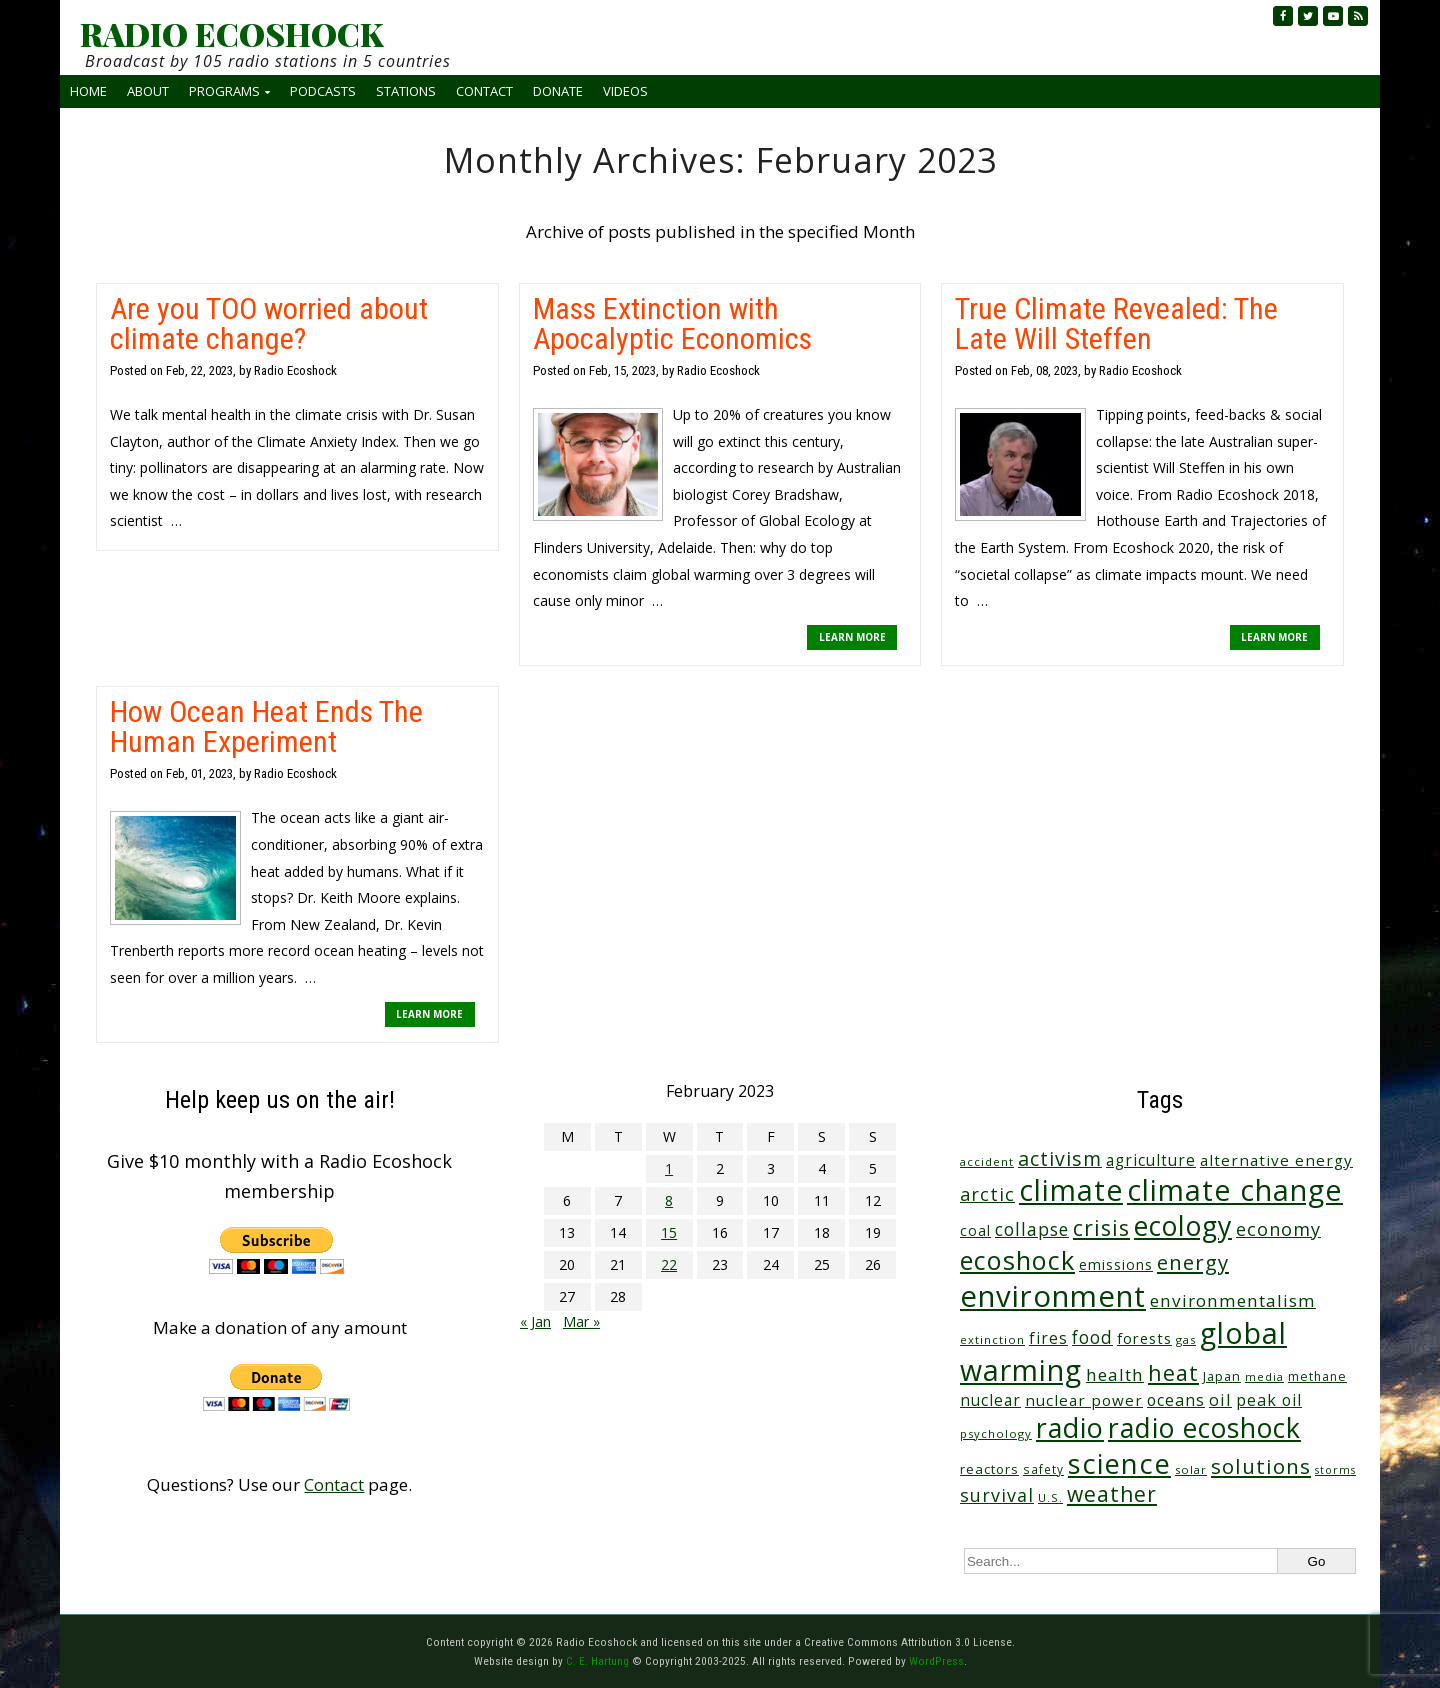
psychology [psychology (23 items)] (996, 1433)
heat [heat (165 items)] (1173, 1372)
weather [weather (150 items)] (1112, 1494)
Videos (625, 91)
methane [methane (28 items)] (1317, 1376)
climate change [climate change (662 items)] (1235, 1189)
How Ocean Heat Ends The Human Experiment (266, 726)
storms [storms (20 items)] (1335, 1470)
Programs (224, 91)
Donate (558, 91)
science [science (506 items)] (1119, 1463)
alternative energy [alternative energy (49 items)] (1276, 1160)
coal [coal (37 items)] (975, 1230)
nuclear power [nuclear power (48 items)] (1084, 1400)
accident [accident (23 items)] (987, 1161)
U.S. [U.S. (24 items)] (1050, 1497)
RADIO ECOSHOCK (231, 34)
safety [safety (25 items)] (1043, 1469)
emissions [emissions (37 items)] (1116, 1264)
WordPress (936, 1661)
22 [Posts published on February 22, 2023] (669, 1264)
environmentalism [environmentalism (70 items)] (1233, 1300)
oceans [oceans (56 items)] (1176, 1400)
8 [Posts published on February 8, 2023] (669, 1200)
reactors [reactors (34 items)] (989, 1469)
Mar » (581, 1321)
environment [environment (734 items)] (1053, 1296)
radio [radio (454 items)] (1070, 1427)
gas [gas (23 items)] (1186, 1339)
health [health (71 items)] (1115, 1374)
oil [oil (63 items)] (1220, 1399)
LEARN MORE (852, 637)
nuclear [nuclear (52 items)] (990, 1400)
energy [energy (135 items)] (1193, 1262)
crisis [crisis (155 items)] (1101, 1227)
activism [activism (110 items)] (1060, 1158)
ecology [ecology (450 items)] (1183, 1225)
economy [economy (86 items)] (1278, 1229)
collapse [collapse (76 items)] (1032, 1229)
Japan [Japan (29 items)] (1222, 1376)
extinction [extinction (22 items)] (992, 1339)
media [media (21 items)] (1264, 1376)
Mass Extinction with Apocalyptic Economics (672, 323)
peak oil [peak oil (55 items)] (1269, 1400)
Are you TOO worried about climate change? (269, 323)
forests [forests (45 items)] (1144, 1338)
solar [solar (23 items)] (1191, 1469)
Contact (484, 91)
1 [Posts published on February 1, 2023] (669, 1168)
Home (88, 91)
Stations (406, 91)
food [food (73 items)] (1092, 1337)
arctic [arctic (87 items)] (987, 1194)
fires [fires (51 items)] (1048, 1338)
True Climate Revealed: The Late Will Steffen (1116, 323)
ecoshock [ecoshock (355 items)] (1017, 1260)
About (148, 91)
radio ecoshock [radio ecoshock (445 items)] (1204, 1427)
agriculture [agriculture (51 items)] (1151, 1160)
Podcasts (323, 91)
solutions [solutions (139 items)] (1261, 1466)
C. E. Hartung (597, 1661)
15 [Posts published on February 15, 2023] (669, 1232)
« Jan (535, 1321)
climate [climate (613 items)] (1071, 1190)
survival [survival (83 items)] (997, 1495)
